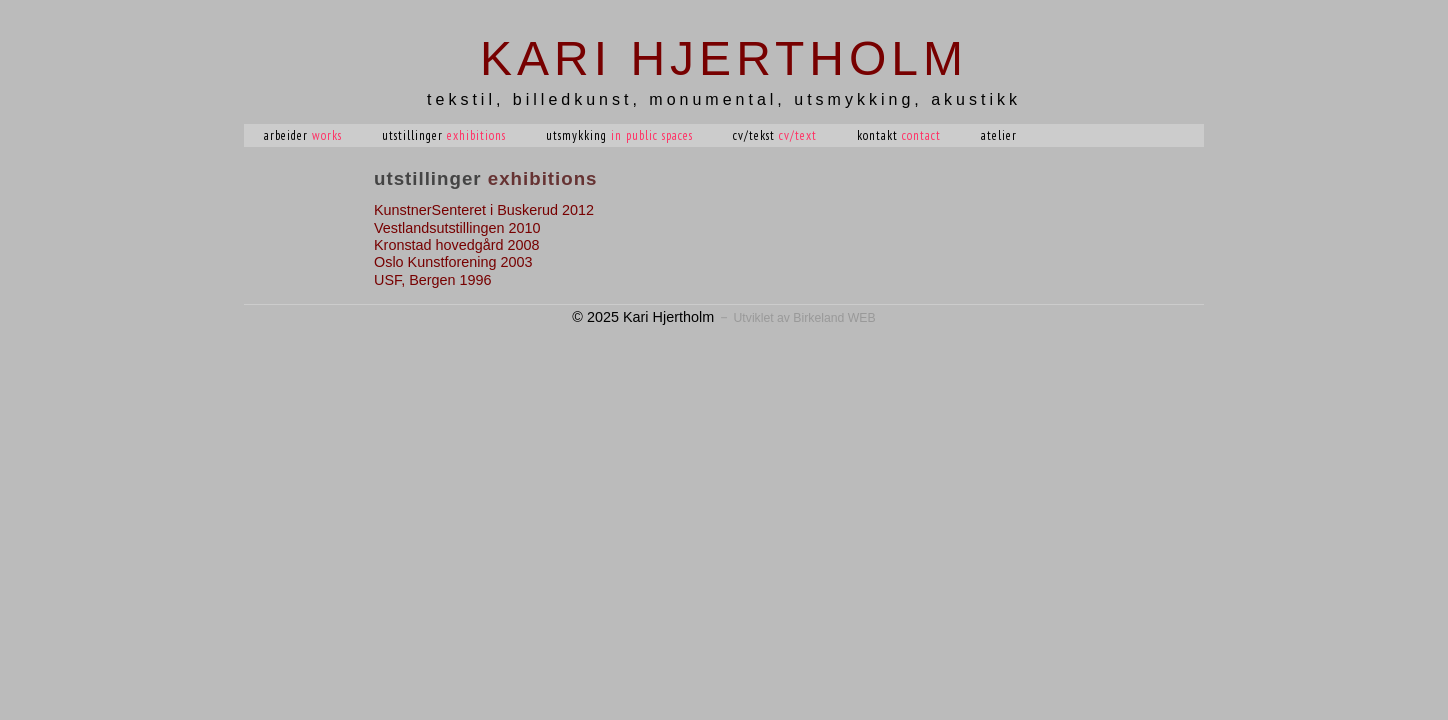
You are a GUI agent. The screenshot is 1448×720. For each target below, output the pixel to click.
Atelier (999, 135)
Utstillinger (444, 135)
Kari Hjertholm (724, 58)
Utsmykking (619, 135)
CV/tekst (775, 135)
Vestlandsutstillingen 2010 (457, 228)
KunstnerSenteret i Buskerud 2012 (484, 210)
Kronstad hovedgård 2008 (457, 245)
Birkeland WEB (834, 318)
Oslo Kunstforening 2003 (453, 262)
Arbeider (303, 135)
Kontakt (899, 135)
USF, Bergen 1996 (433, 280)
